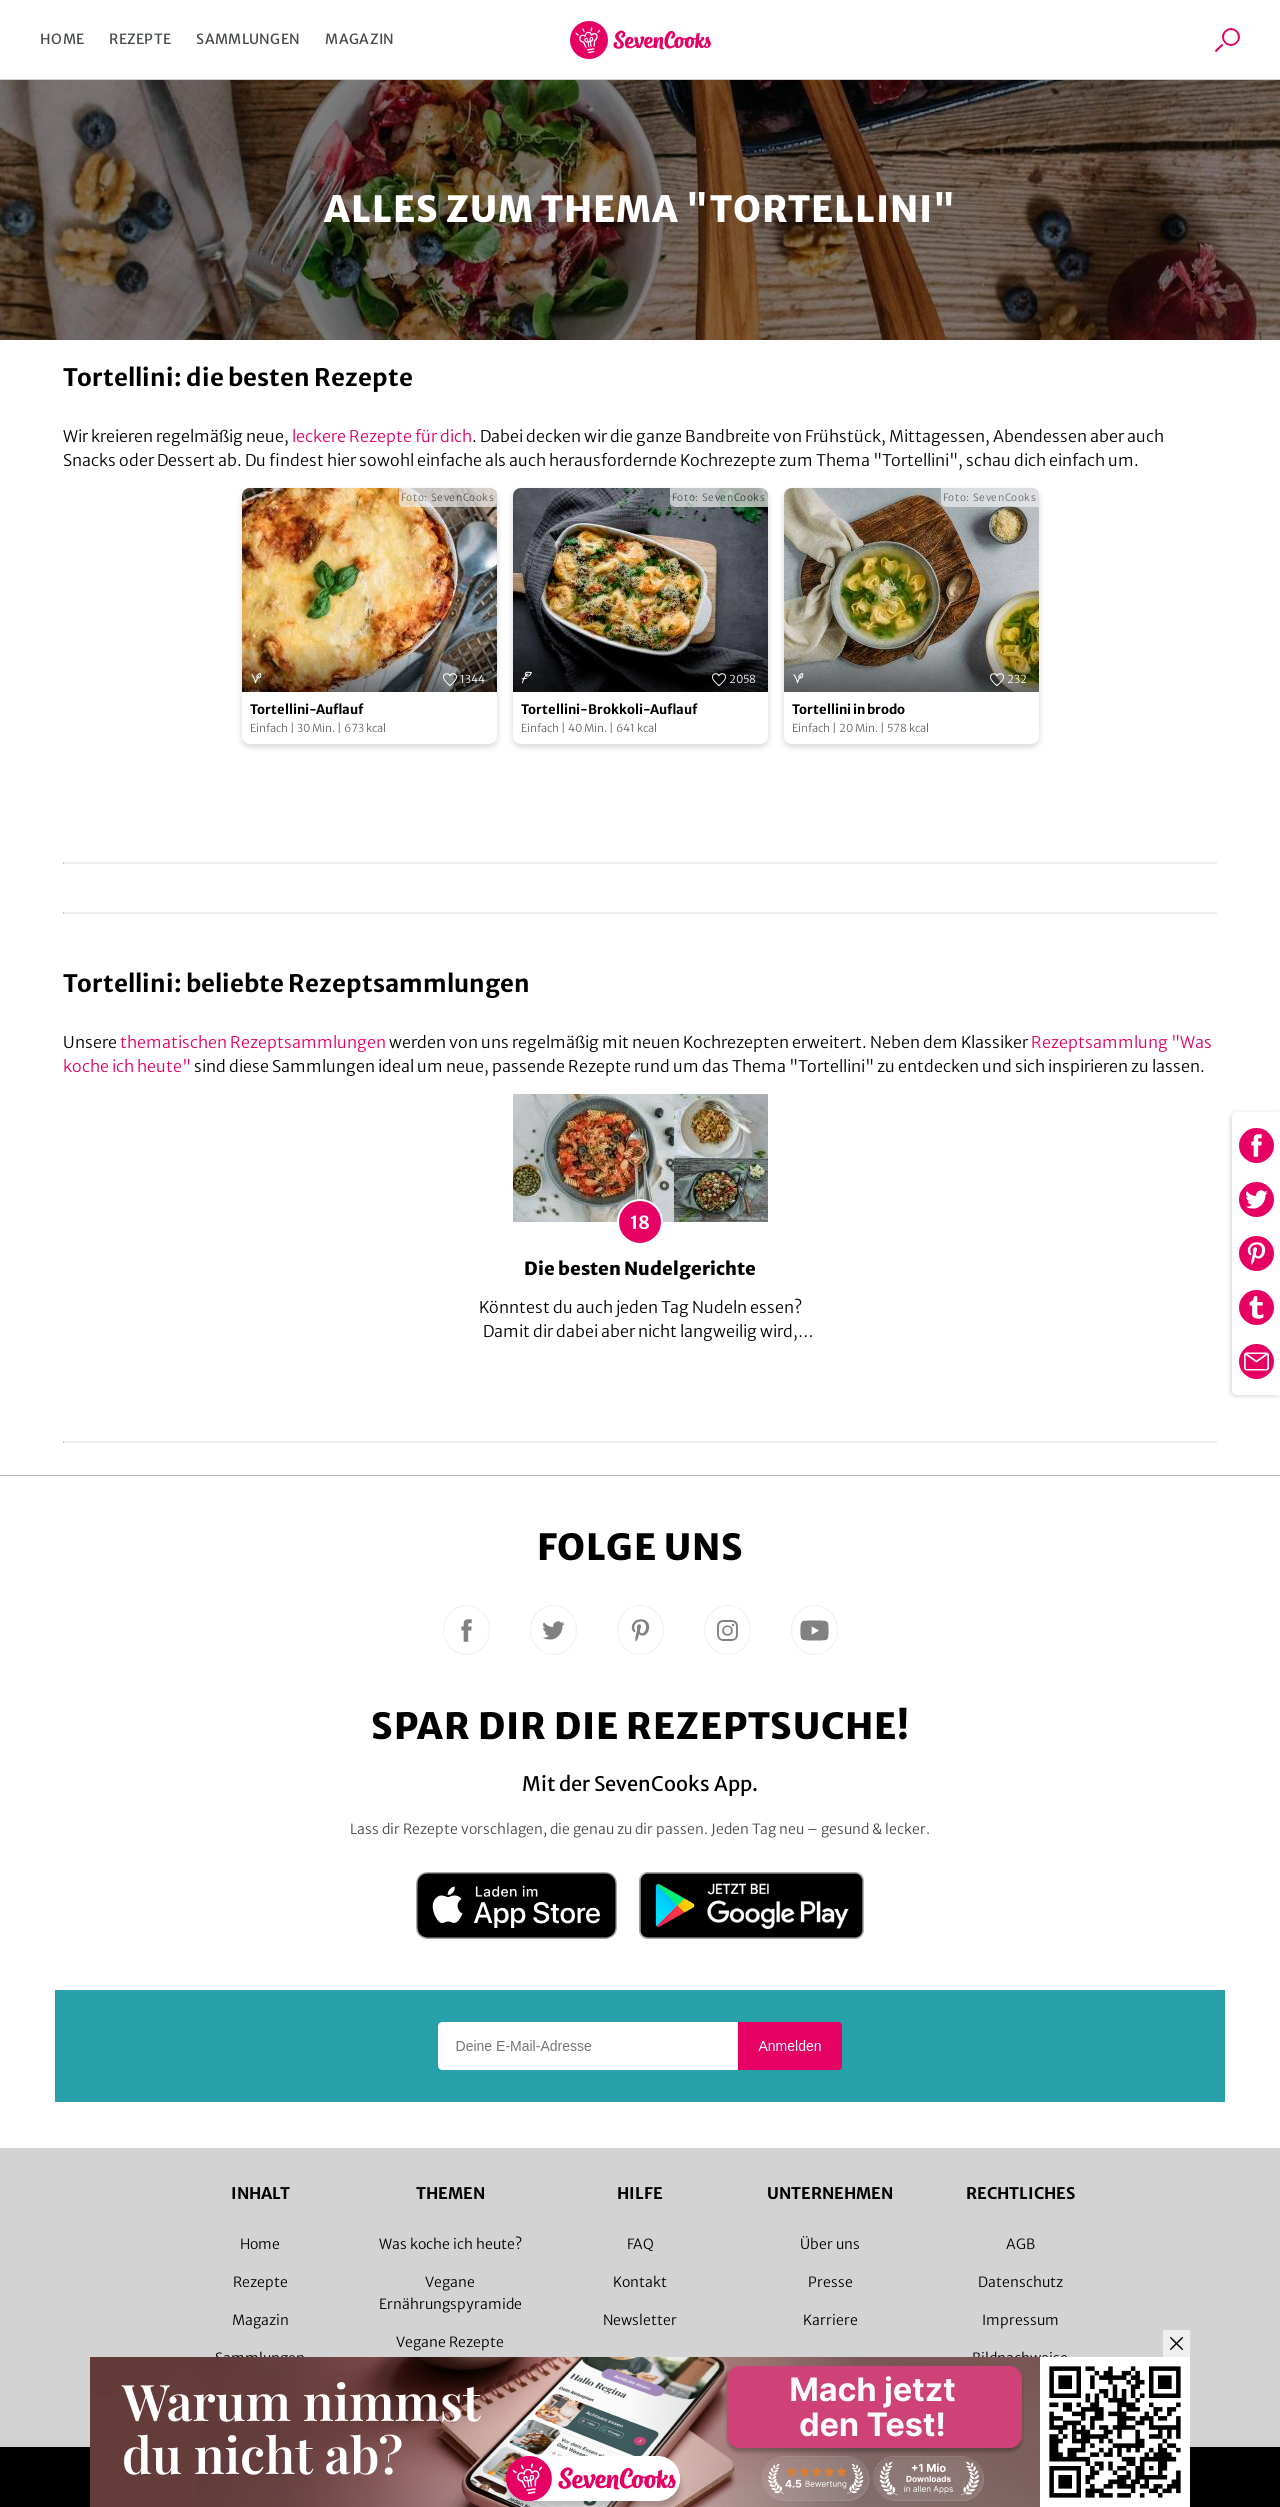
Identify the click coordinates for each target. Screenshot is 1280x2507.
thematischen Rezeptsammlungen (253, 1042)
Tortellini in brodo (848, 709)
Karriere (830, 2320)
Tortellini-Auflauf (306, 709)
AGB (1020, 2244)
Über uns (830, 2244)
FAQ (640, 2244)
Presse (830, 2282)
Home (62, 39)
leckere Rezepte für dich (382, 436)
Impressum (1020, 2320)
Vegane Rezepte (450, 2342)
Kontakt (640, 2282)
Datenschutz (1020, 2282)
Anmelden (789, 2046)
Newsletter (640, 2320)
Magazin (359, 39)
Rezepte (140, 39)
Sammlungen (248, 39)
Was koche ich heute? (450, 2244)
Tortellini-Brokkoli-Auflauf (609, 709)
